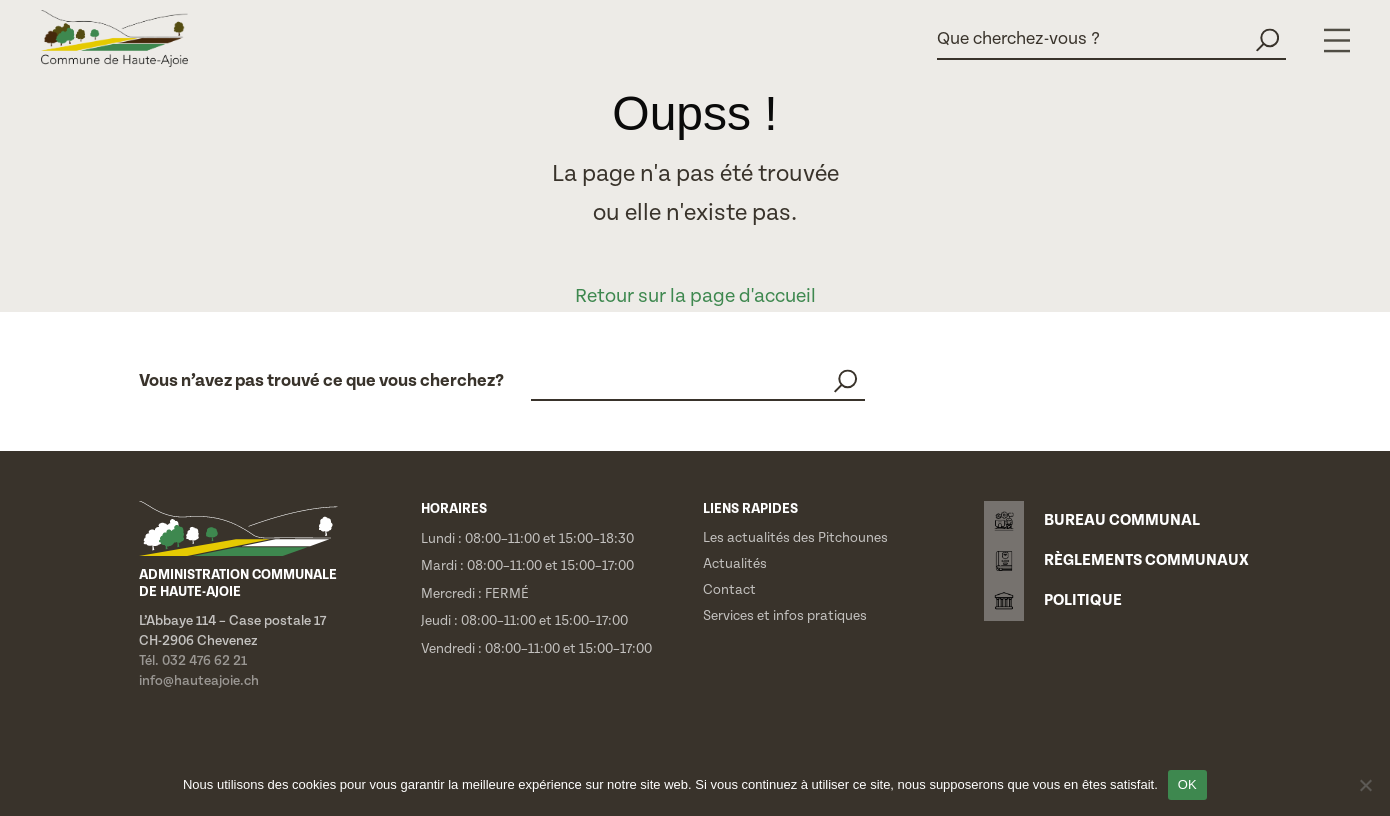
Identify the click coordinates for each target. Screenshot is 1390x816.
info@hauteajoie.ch (199, 681)
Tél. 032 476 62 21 (193, 661)
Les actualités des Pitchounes (795, 538)
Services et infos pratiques (785, 616)
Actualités (735, 564)
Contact (729, 590)
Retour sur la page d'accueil (695, 296)
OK (1187, 784)
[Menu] (1337, 40)
